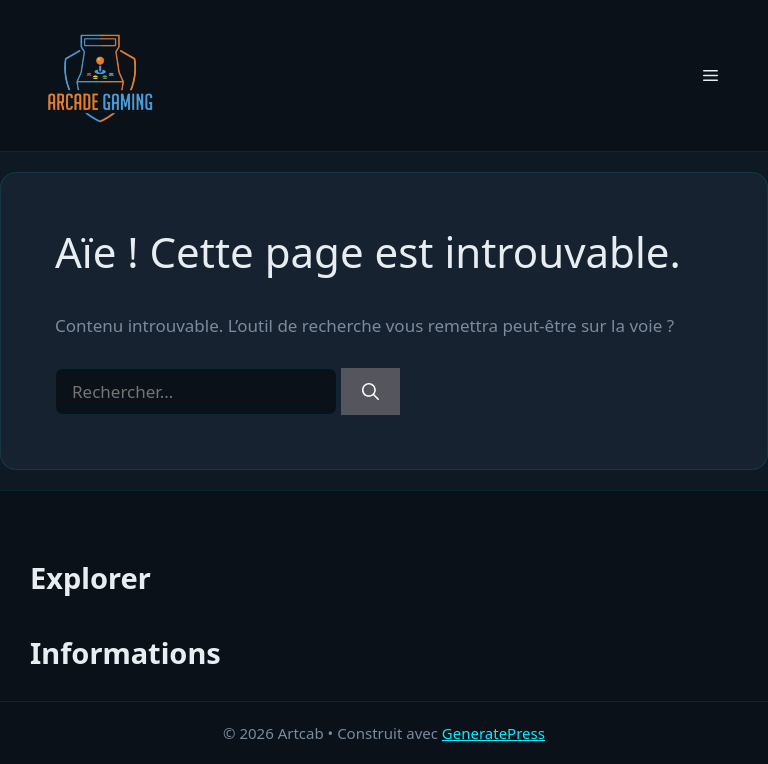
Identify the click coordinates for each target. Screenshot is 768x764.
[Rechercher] (370, 392)
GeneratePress (493, 733)
